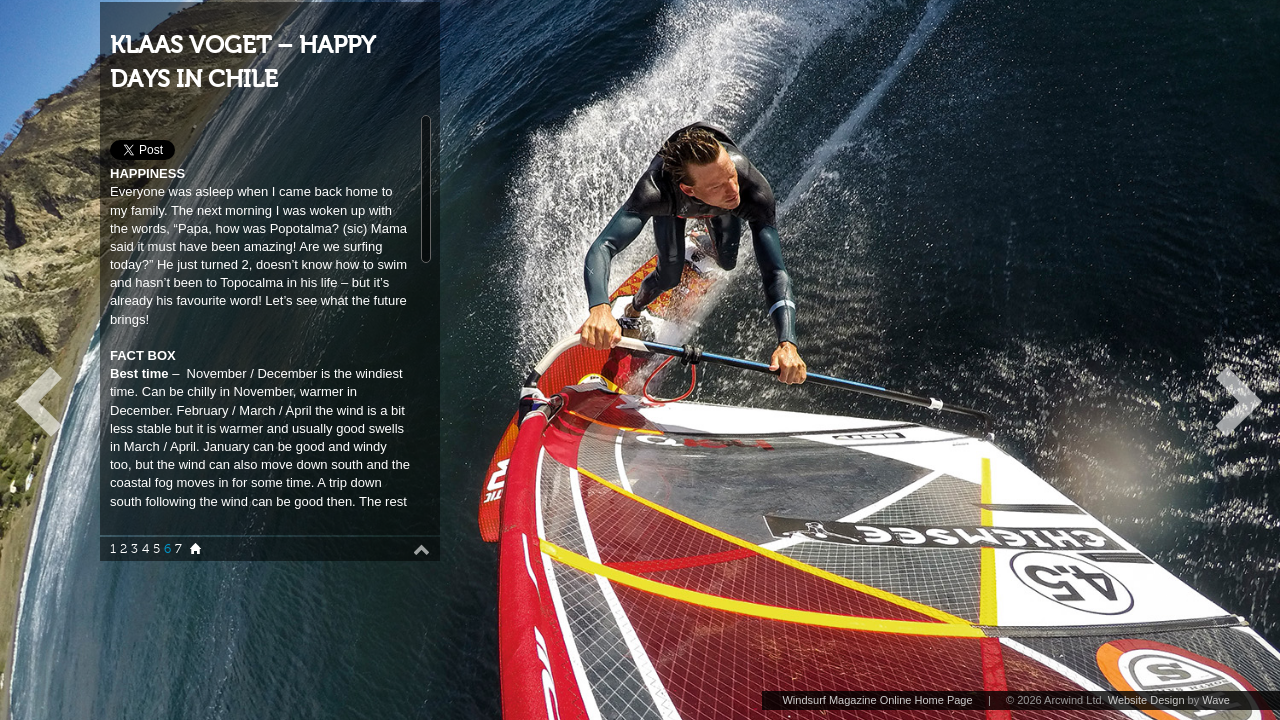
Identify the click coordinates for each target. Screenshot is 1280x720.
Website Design (1146, 700)
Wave (1216, 700)
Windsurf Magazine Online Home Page (877, 700)
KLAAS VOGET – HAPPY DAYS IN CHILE (242, 62)
